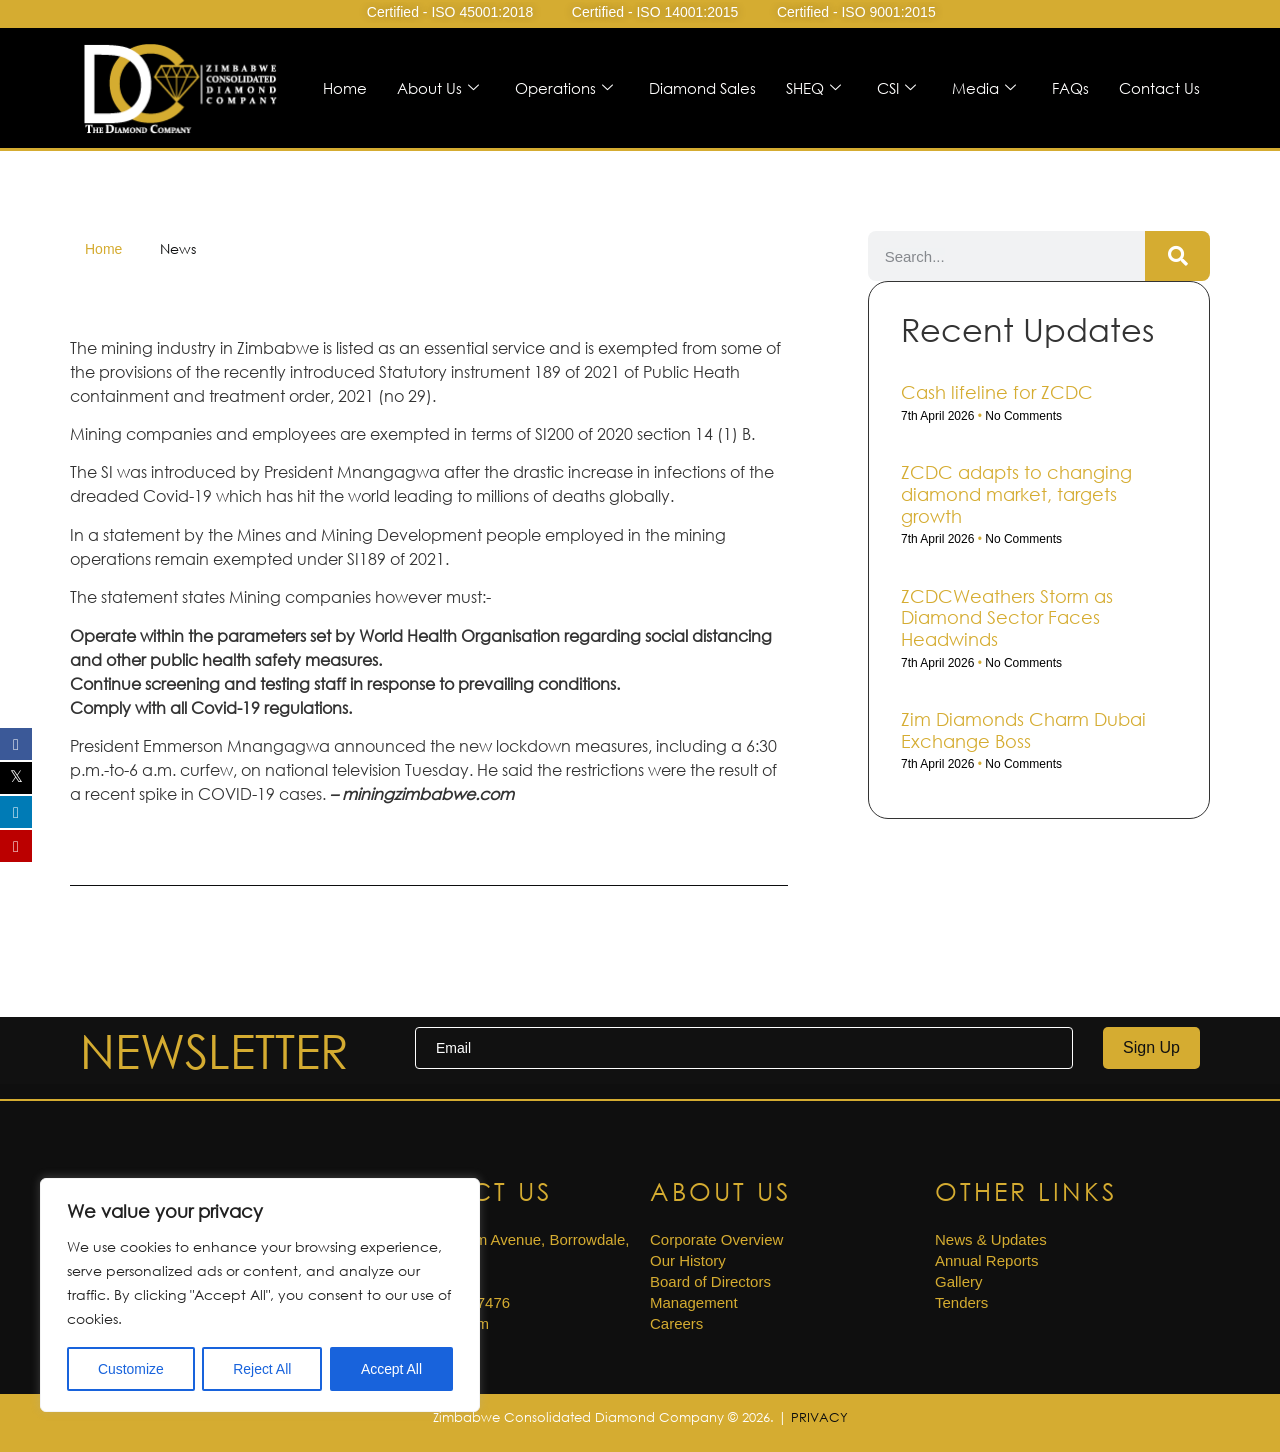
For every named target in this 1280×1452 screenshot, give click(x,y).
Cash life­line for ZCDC (997, 392)
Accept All (391, 1369)
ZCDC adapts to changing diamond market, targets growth (1016, 493)
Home (345, 88)
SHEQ (813, 88)
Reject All (262, 1369)
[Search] (1177, 256)
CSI (896, 88)
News (178, 248)
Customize (131, 1369)
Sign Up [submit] (1151, 1047)
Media (984, 88)
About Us (438, 88)
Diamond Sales (702, 88)
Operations (564, 88)
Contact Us (1159, 88)
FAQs (1070, 88)
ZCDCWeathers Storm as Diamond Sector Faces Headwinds (1007, 617)
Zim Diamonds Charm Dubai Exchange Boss (1023, 730)
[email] (744, 1048)
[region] (260, 1295)
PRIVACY (819, 1417)
